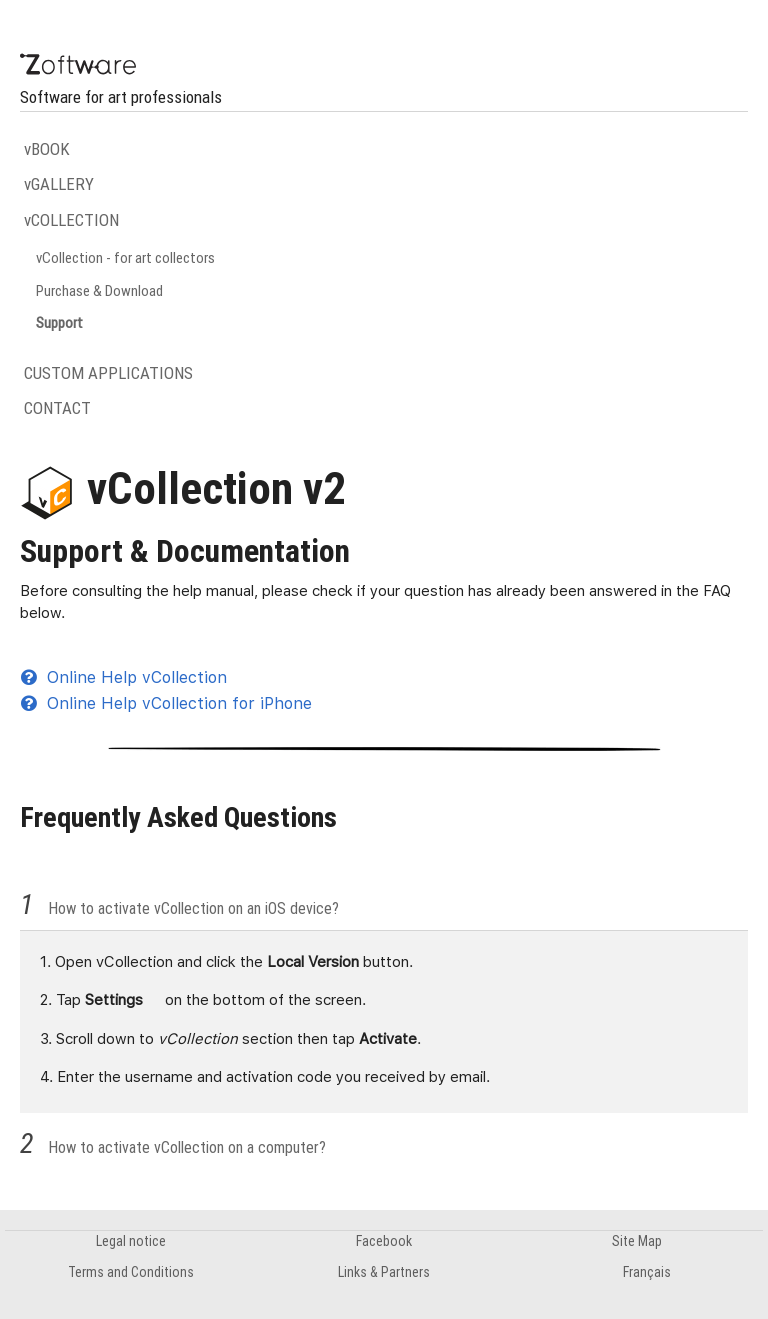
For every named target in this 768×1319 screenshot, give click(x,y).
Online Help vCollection (124, 677)
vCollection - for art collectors (125, 257)
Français (647, 1272)
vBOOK (47, 149)
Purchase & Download (99, 290)
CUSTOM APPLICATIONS (108, 373)
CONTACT (57, 408)
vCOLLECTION (71, 220)
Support (59, 322)
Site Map (637, 1241)
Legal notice (131, 1241)
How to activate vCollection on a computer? (187, 1147)
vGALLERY (59, 184)
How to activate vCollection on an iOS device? (193, 908)
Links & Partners (384, 1272)
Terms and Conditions (131, 1272)
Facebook (384, 1241)
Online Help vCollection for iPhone (166, 703)
